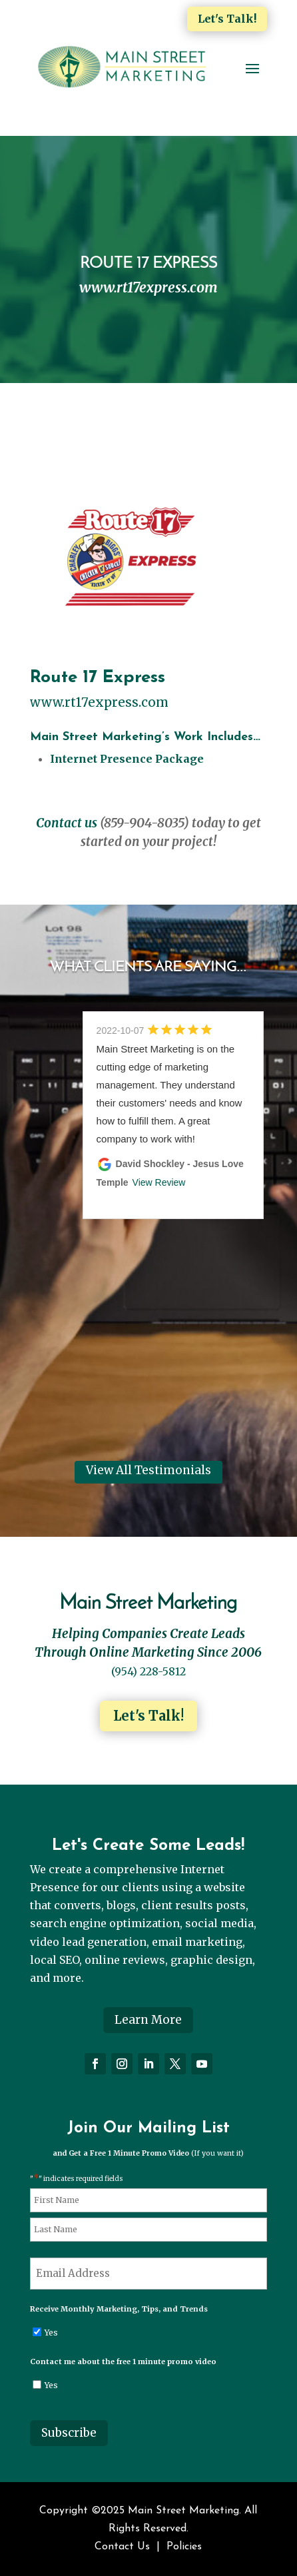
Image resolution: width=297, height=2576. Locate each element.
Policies (184, 2546)
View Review (159, 1182)
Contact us (66, 823)
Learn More (148, 2019)
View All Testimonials (148, 1470)
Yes (51, 2333)
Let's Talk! (227, 18)
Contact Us (122, 2546)
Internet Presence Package (127, 758)
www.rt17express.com (99, 702)
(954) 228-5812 (148, 1671)
